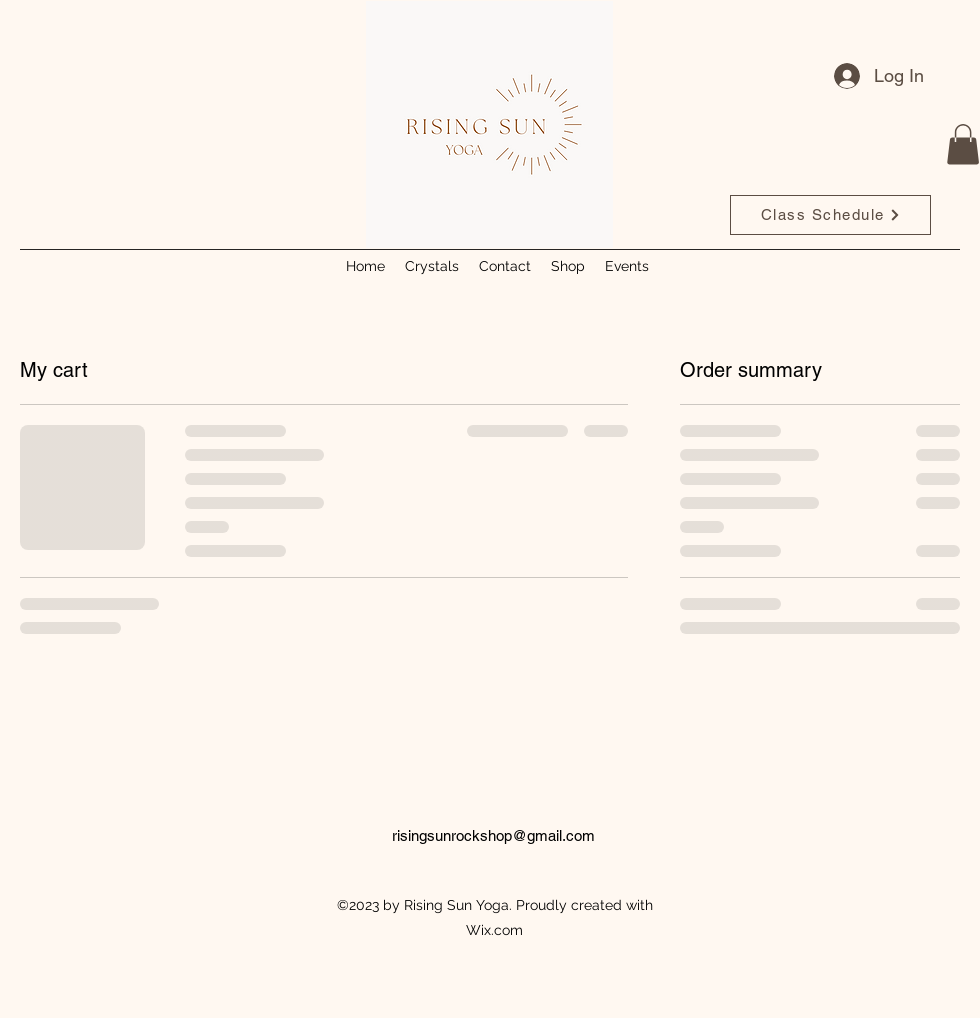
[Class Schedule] (830, 215)
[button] (963, 144)
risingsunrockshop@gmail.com (493, 835)
